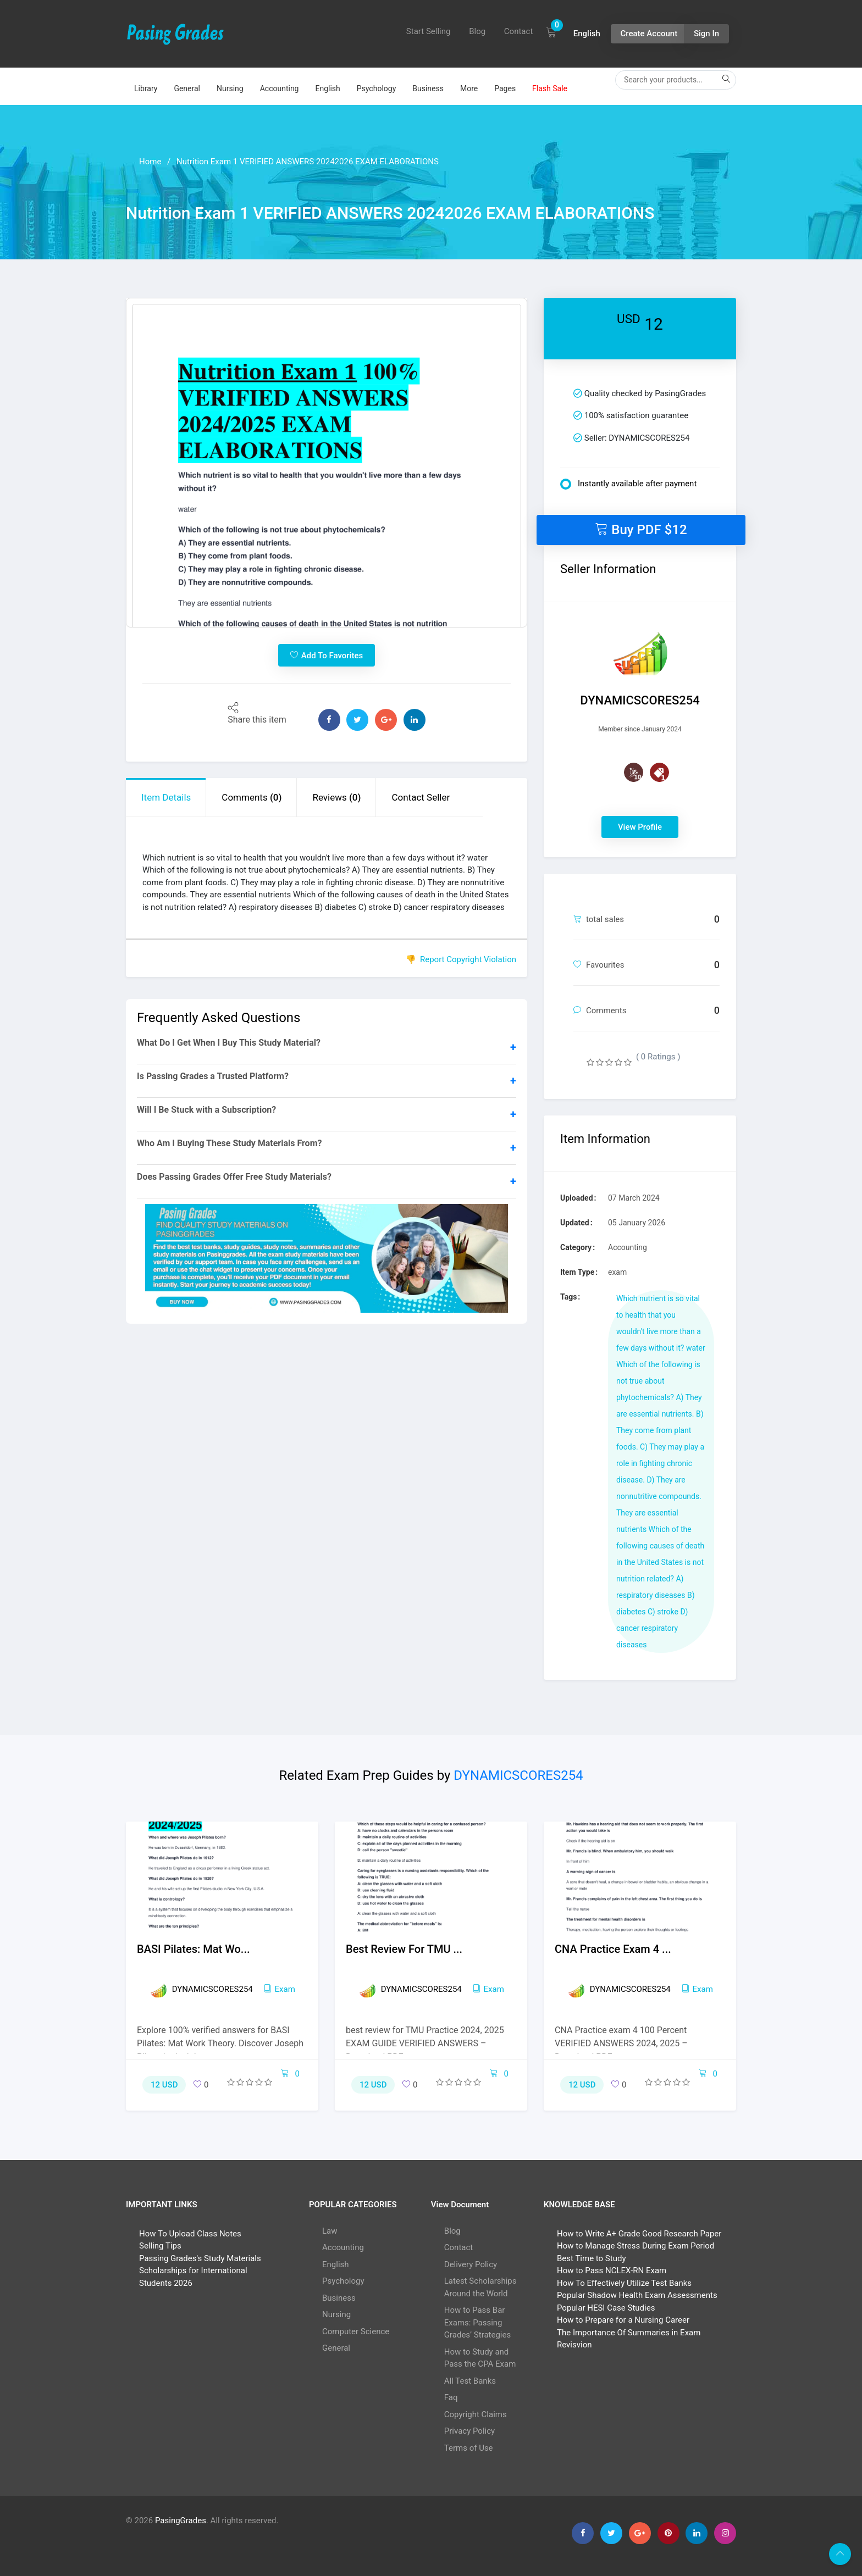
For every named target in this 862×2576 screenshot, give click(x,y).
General (187, 88)
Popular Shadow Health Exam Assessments (637, 2295)
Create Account (649, 33)
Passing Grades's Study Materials (200, 2258)
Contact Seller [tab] (420, 797)
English (327, 88)
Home (150, 161)
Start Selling (428, 31)
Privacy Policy (469, 2431)
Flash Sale (549, 88)
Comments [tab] (251, 797)
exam (279, 1989)
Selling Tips (160, 2246)
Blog (477, 31)
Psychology (376, 88)
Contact (518, 31)
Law (330, 2231)
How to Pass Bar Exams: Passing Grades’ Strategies (477, 2322)
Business (428, 88)
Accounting (279, 88)
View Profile (640, 827)
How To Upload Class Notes (190, 2234)
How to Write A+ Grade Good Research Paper (639, 2234)
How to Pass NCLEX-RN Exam (611, 2270)
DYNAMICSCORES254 (518, 1775)
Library (145, 88)
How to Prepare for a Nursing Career (623, 2320)
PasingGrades (180, 2520)
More (469, 88)
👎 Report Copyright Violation (461, 959)
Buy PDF (641, 529)
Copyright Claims (475, 2414)
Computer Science (355, 2331)
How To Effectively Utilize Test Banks (624, 2283)
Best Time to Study (591, 2258)
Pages (505, 88)
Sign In (706, 33)
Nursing (230, 88)
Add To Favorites (326, 655)
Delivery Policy (470, 2264)
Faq (451, 2397)
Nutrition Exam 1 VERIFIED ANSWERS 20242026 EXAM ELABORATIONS (307, 161)
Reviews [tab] (336, 797)
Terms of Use (468, 2448)
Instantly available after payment (628, 484)
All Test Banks (470, 2381)
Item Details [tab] (166, 797)
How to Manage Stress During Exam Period (635, 2246)
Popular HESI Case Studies (606, 2308)
